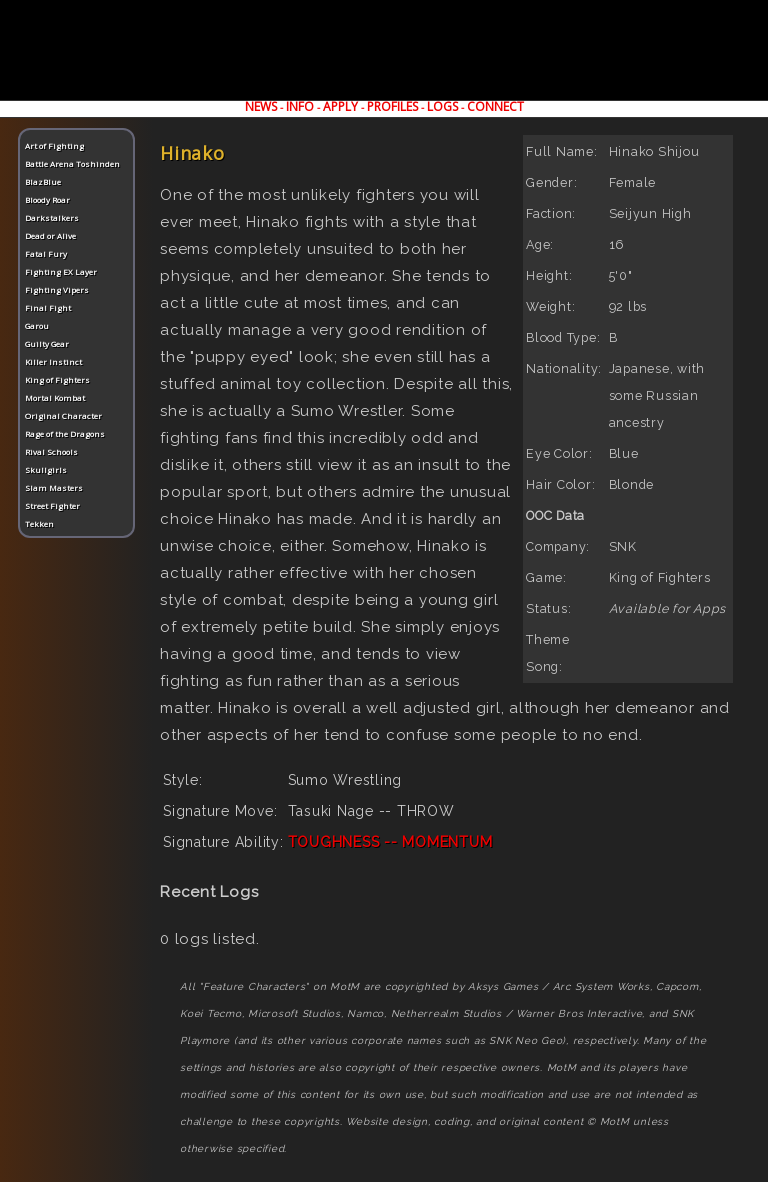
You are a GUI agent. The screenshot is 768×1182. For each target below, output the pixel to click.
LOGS (442, 106)
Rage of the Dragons (65, 433)
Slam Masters (54, 487)
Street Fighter (52, 505)
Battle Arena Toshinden (72, 163)
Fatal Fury (46, 253)
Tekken (39, 523)
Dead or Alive (50, 235)
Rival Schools (51, 451)
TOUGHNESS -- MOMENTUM (390, 842)
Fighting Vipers (57, 289)
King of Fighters (57, 379)
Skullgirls (46, 469)
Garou (37, 325)
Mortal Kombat (55, 397)
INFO (300, 106)
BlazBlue (43, 181)
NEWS (261, 106)
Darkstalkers (52, 217)
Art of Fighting (54, 145)
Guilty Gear (47, 343)
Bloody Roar (47, 199)
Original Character (63, 415)
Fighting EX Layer (61, 271)
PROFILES (392, 106)
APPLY (340, 106)
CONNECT (495, 106)
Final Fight (48, 307)
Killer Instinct (53, 361)
